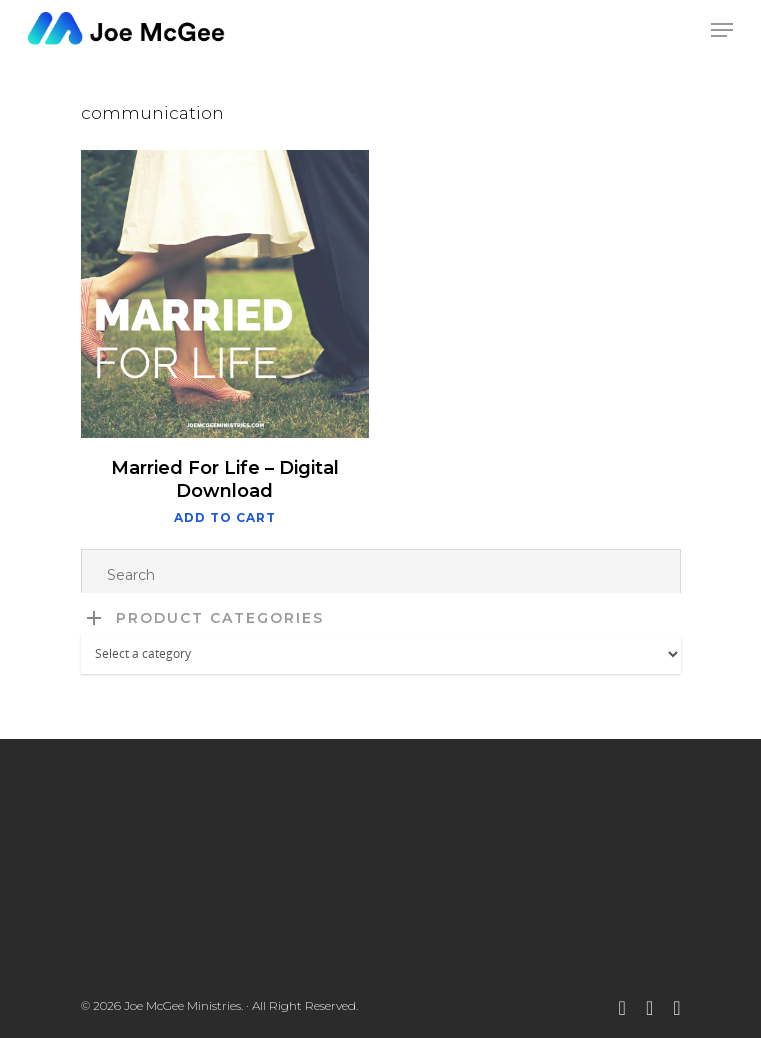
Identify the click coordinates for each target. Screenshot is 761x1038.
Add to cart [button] (225, 518)
